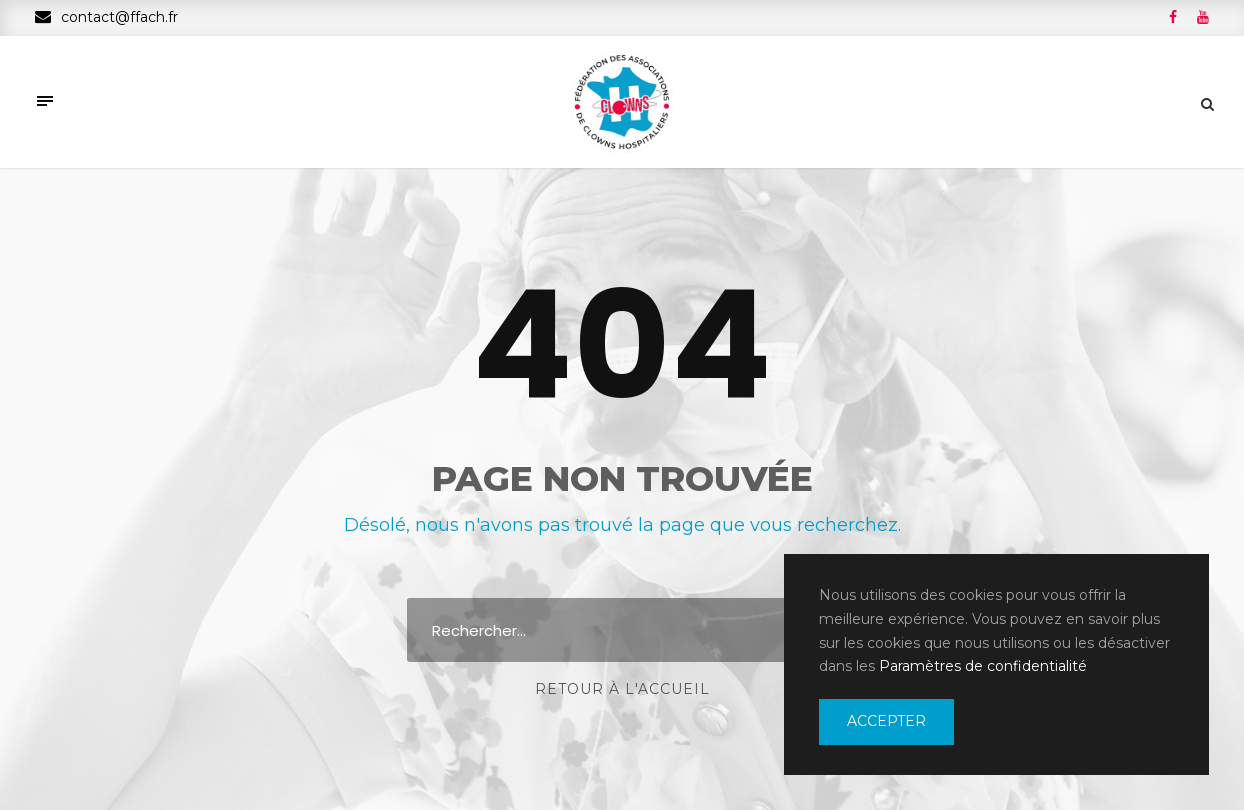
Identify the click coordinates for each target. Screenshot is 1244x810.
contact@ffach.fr (106, 17)
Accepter (886, 721)
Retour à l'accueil (622, 689)
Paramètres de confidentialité (983, 666)
